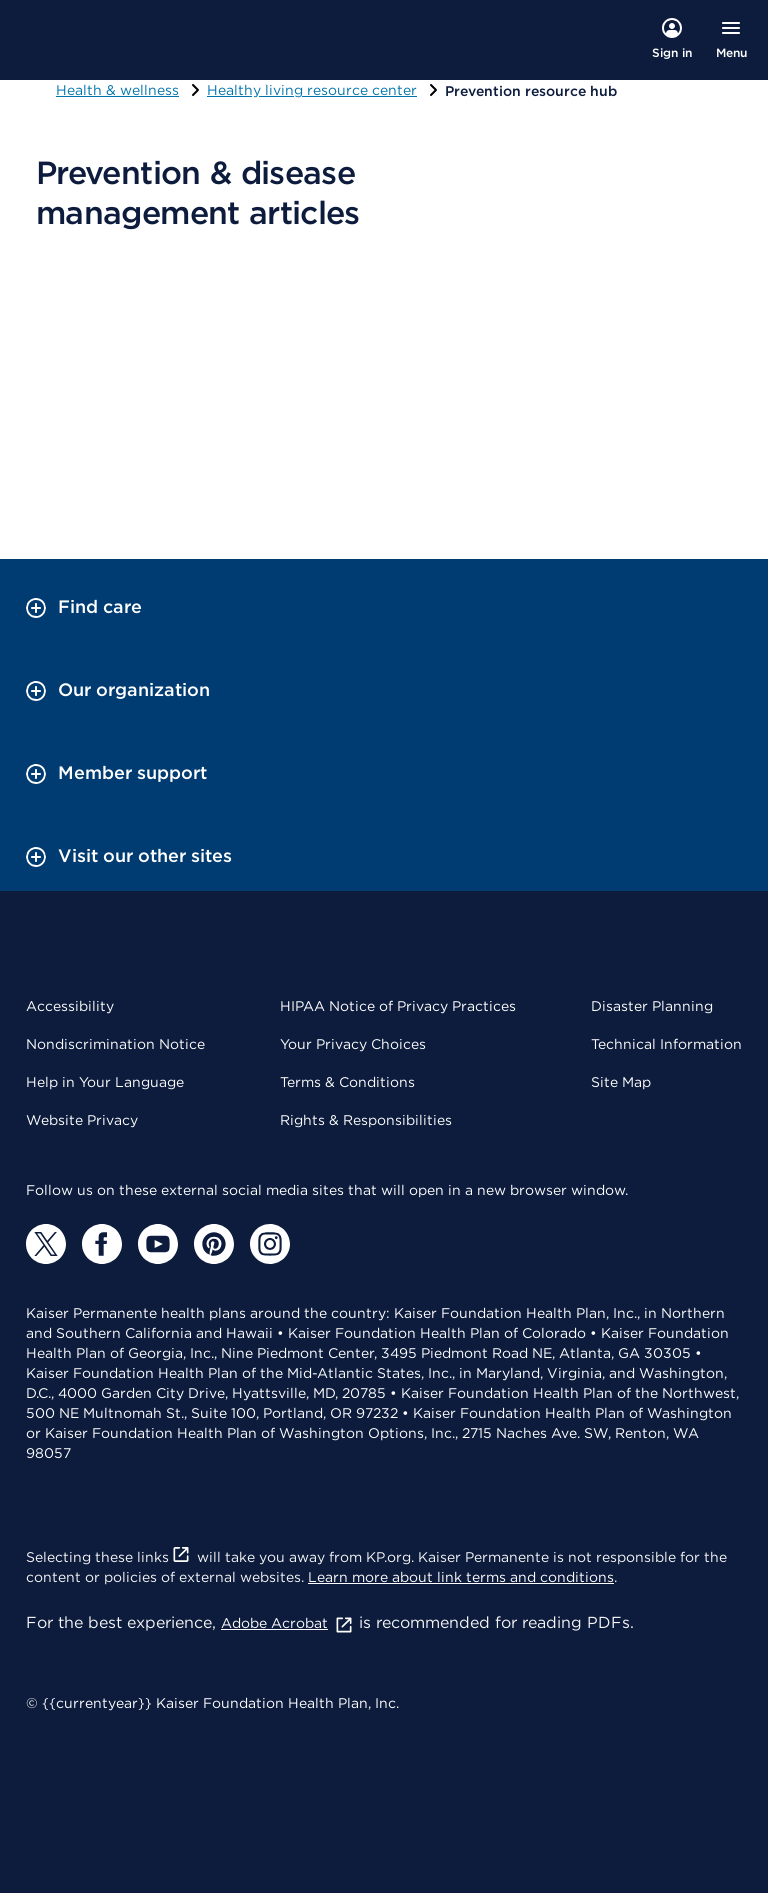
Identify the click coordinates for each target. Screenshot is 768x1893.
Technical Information (666, 1044)
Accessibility (70, 1006)
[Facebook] (102, 1244)
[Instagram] (270, 1244)
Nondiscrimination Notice (115, 1044)
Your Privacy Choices (353, 1044)
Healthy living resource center (312, 90)
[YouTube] (158, 1244)
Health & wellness (117, 90)
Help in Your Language (105, 1082)
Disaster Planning (652, 1006)
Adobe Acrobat (287, 1623)
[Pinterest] (214, 1244)
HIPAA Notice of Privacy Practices (398, 1006)
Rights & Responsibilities (366, 1120)
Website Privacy (82, 1120)
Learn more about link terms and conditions (461, 1577)
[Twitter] (46, 1244)
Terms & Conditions (347, 1082)
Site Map (621, 1082)
